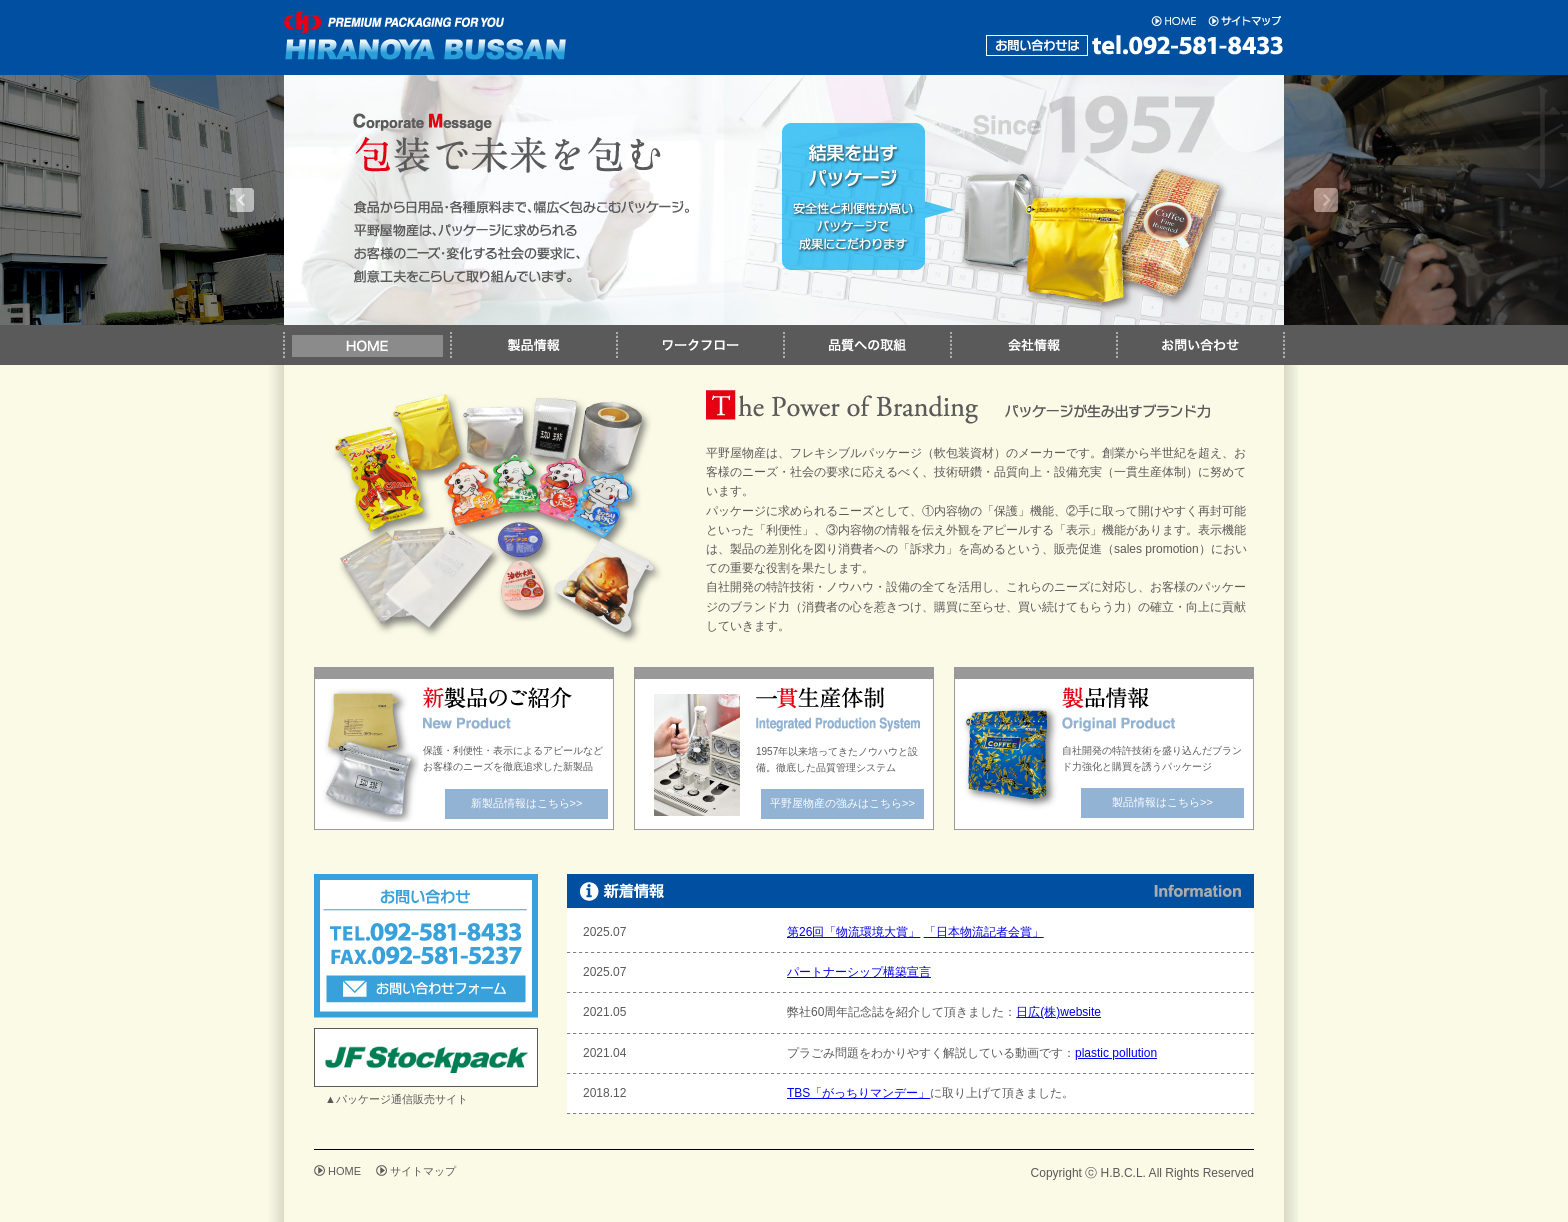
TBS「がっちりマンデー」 (858, 1093)
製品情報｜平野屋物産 (533, 345)
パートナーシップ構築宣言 (859, 972)
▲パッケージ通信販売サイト (396, 1099)
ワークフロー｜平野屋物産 (699, 345)
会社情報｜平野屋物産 (1033, 345)
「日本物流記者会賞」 (984, 932)
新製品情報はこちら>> (527, 803)
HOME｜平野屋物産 (366, 345)
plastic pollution (1116, 1053)
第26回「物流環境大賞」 (853, 932)
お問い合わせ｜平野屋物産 (1200, 345)
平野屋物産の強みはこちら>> (842, 803)
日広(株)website (1058, 1012)
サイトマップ (423, 1171)
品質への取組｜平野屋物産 (866, 345)
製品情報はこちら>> (1162, 802)
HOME (344, 1171)
